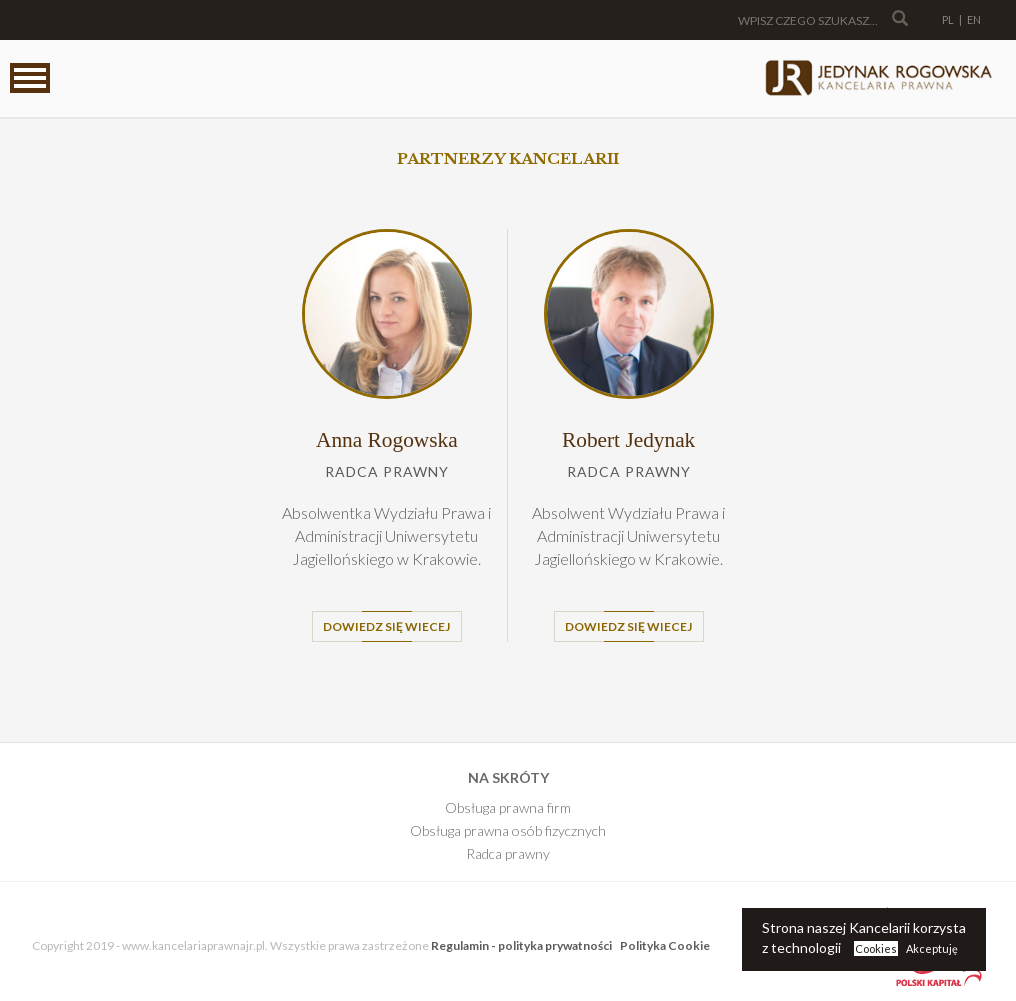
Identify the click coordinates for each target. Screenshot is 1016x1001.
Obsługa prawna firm (508, 807)
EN (974, 19)
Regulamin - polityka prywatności (521, 945)
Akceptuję (932, 948)
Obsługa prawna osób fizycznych (508, 830)
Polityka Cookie (665, 945)
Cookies (876, 948)
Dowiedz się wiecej (386, 626)
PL (948, 19)
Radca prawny (508, 853)
